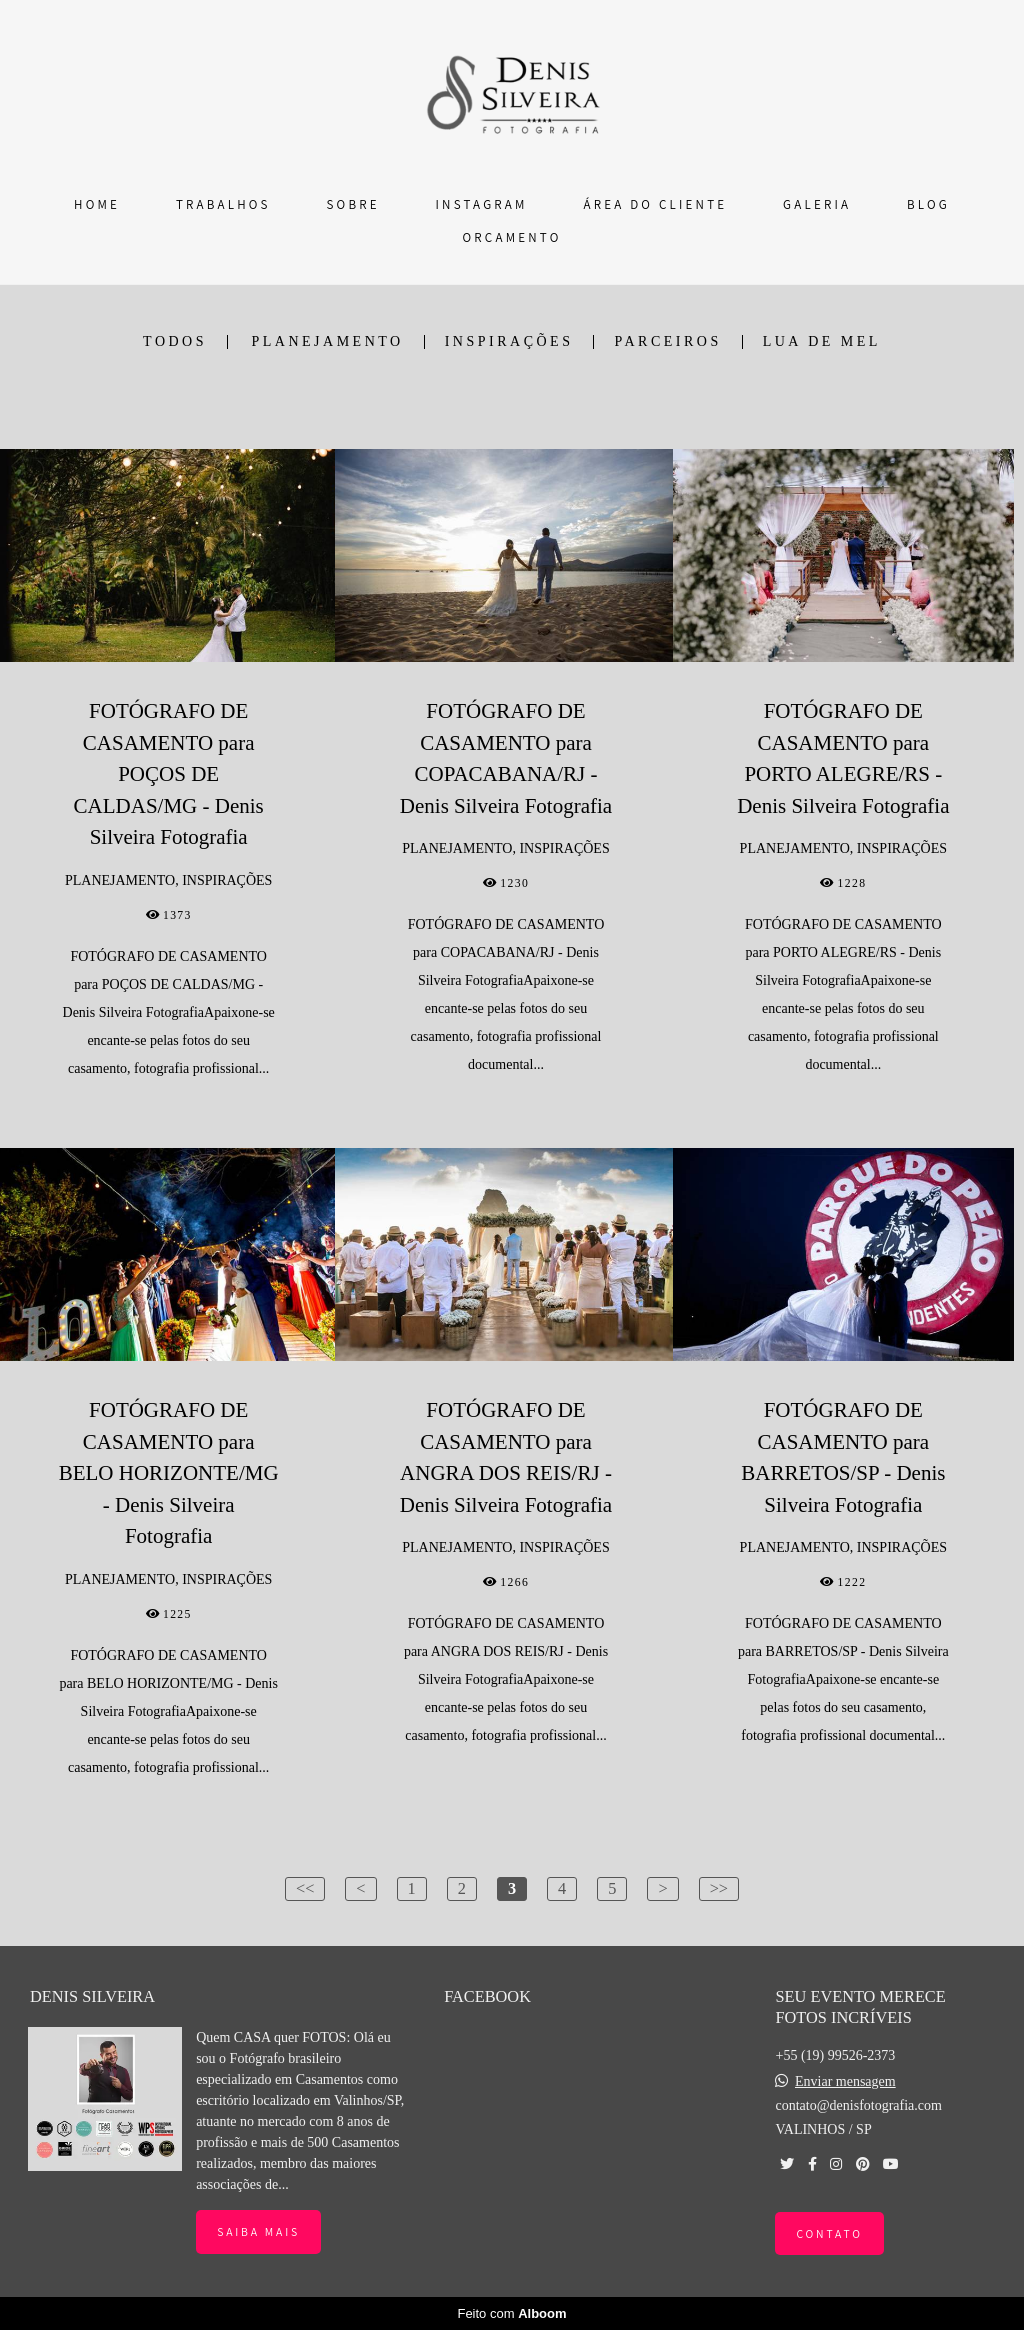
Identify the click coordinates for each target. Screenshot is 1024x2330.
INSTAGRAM (482, 204)
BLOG (928, 204)
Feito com (511, 2313)
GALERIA (817, 204)
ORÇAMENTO (512, 237)
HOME (97, 204)
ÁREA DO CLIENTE (655, 204)
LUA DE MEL (822, 342)
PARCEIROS (667, 342)
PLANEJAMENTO (328, 342)
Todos (175, 342)
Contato (829, 2233)
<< (305, 1888)
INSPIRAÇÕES (509, 342)
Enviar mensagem (845, 2082)
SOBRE (353, 204)
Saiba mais (258, 2231)
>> (719, 1888)
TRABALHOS (223, 204)
